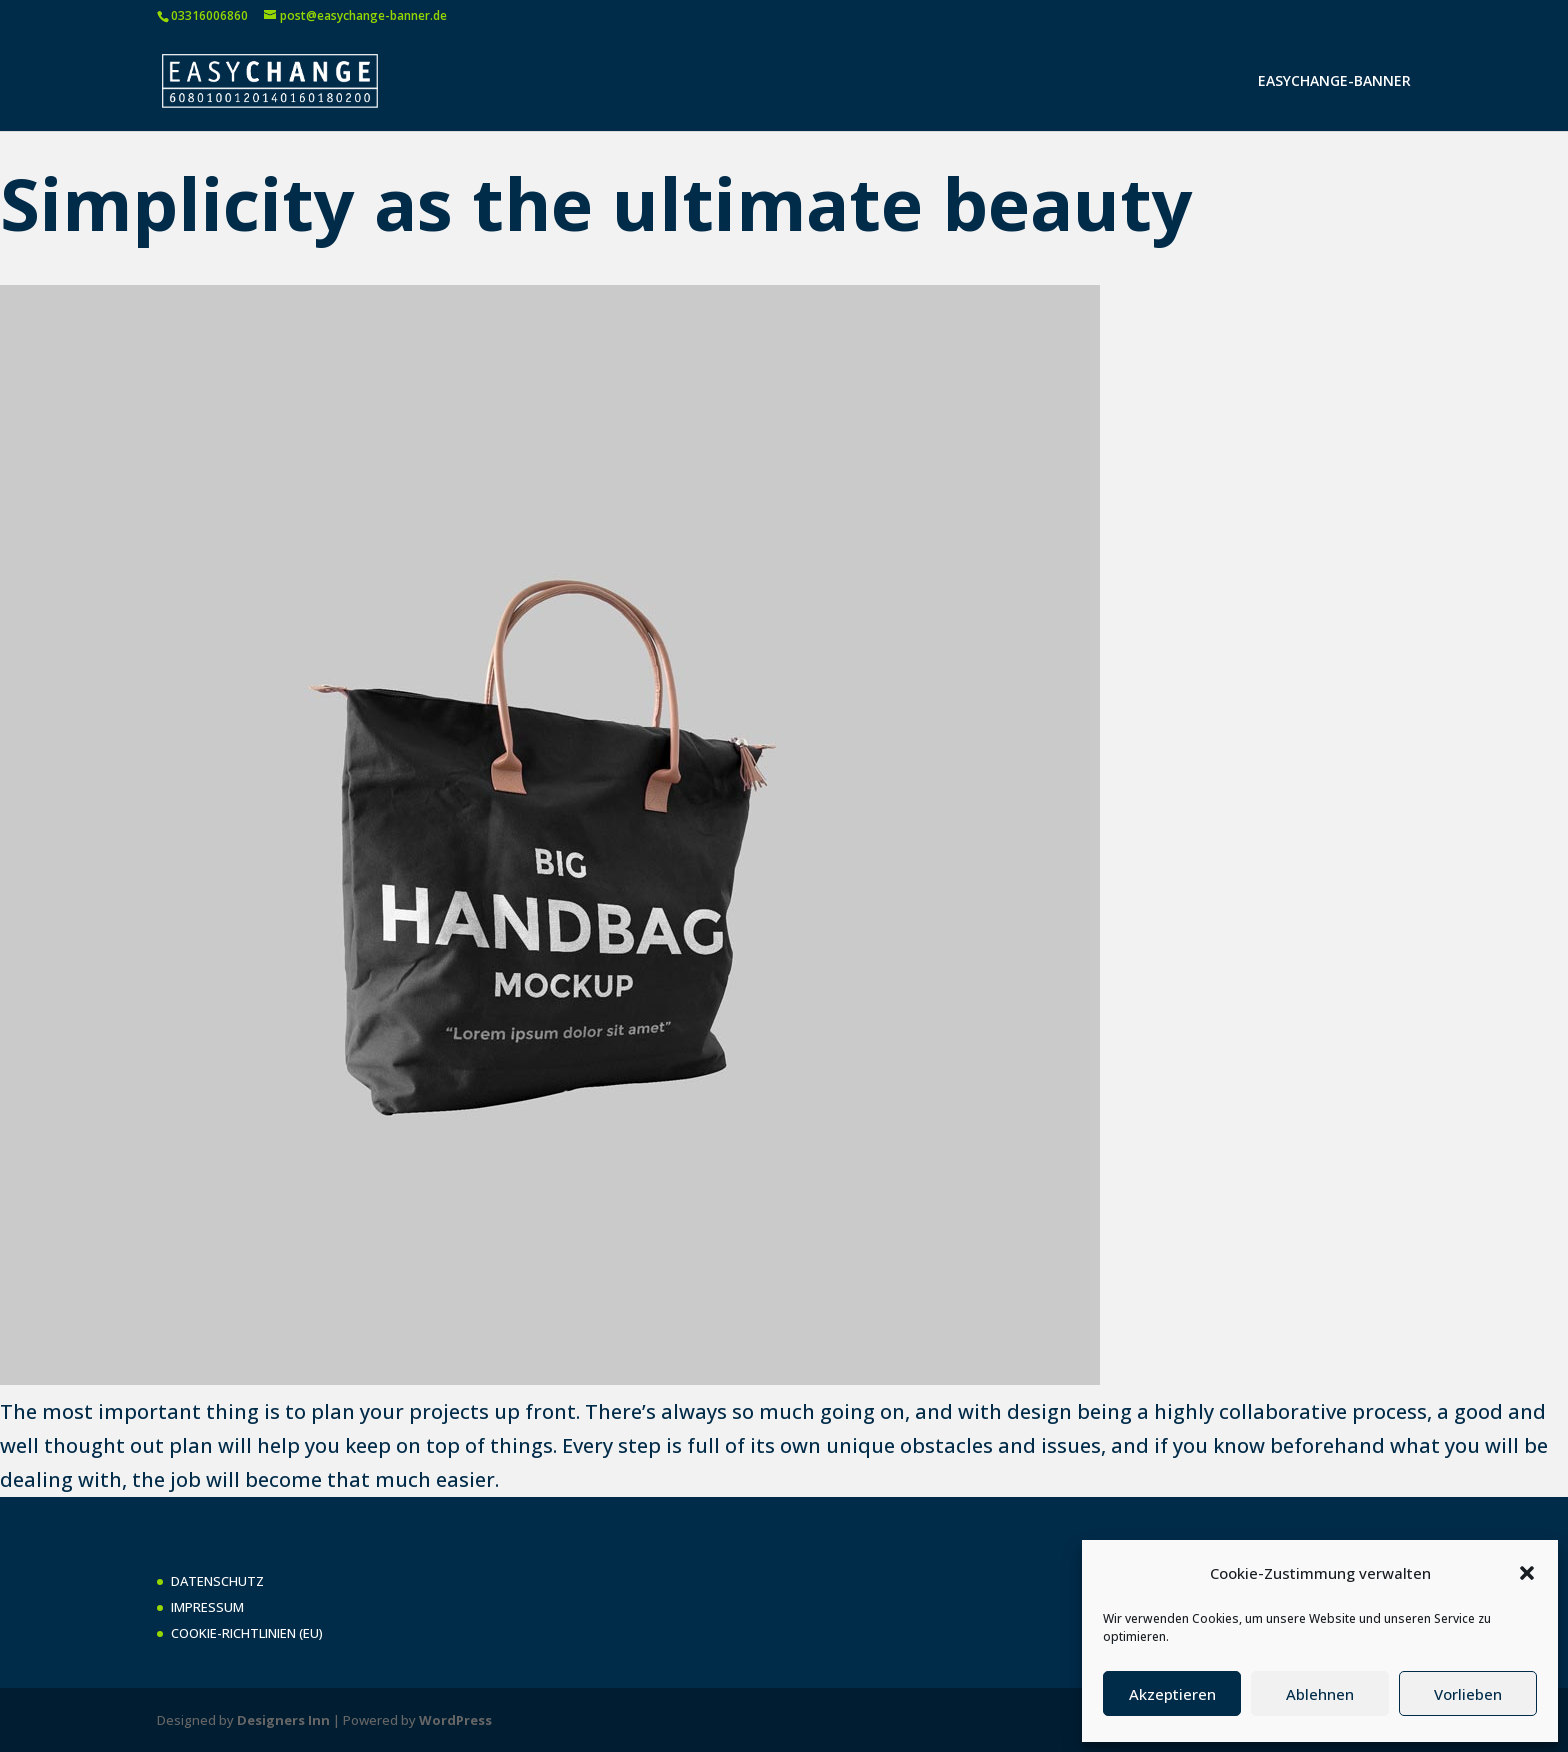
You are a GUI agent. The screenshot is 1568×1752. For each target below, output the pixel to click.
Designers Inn (283, 1720)
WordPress (455, 1720)
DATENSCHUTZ (217, 1581)
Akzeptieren (1172, 1694)
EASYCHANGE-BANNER (1334, 82)
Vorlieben (1468, 1694)
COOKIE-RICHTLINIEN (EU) (247, 1633)
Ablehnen (1320, 1694)
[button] (1527, 1573)
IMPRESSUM (207, 1607)
